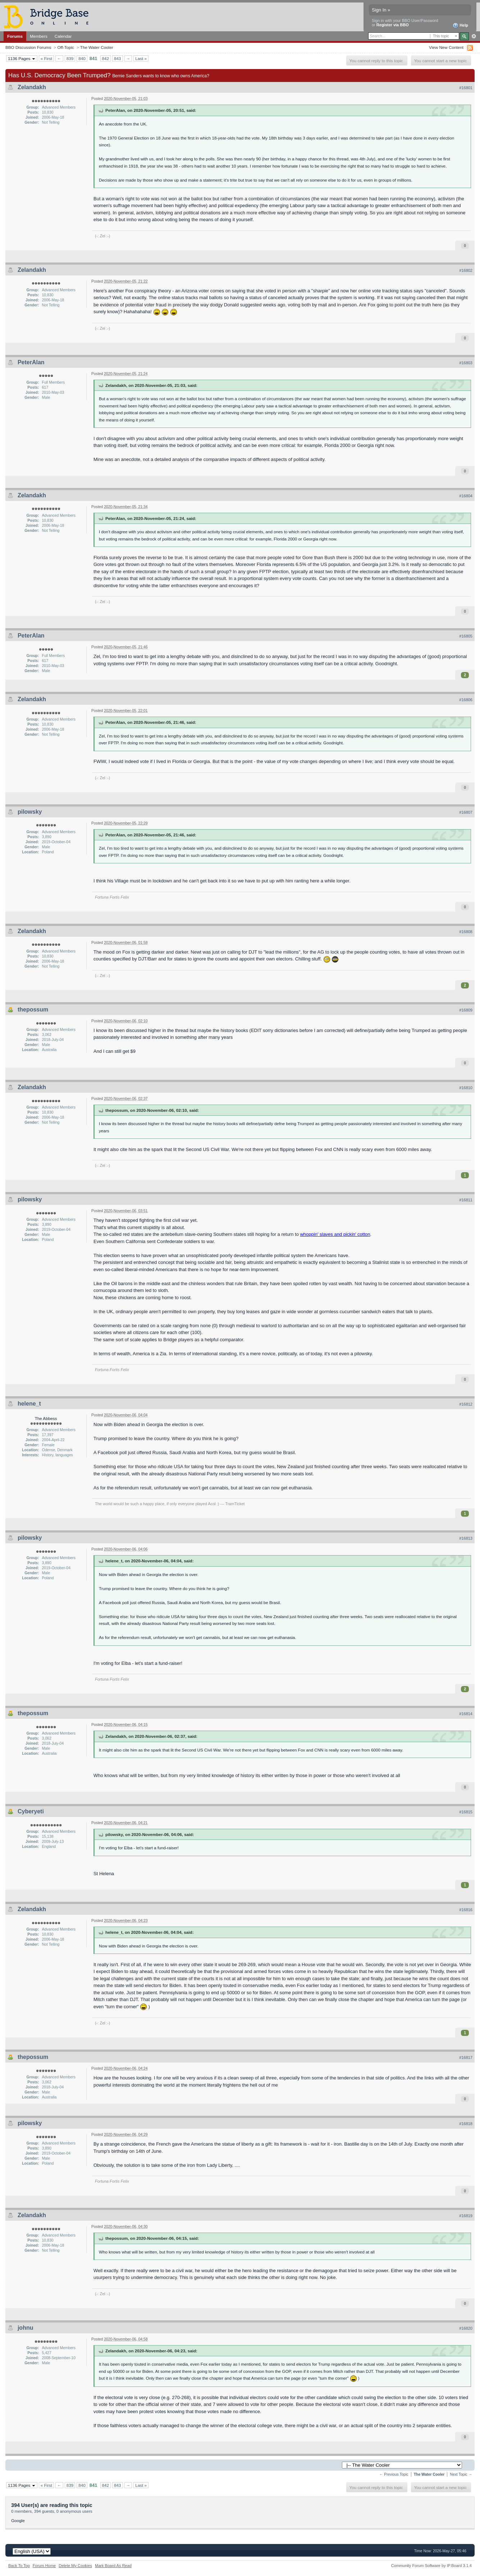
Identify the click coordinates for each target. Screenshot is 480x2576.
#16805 (465, 636)
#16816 (465, 1910)
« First (46, 58)
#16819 (465, 2216)
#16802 (465, 270)
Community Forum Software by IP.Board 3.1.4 (431, 2565)
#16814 (465, 1714)
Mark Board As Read (113, 2565)
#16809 (465, 1010)
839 (70, 58)
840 (82, 58)
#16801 (465, 88)
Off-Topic (65, 47)
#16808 (465, 932)
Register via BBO (392, 25)
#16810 (465, 1088)
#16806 (465, 700)
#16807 (465, 812)
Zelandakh (32, 87)
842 (105, 58)
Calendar (63, 36)
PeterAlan (31, 362)
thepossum (33, 1009)
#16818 (465, 2123)
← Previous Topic (393, 2474)
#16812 (465, 1404)
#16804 (465, 496)
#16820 (465, 2328)
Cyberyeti (31, 1811)
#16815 (465, 1812)
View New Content (446, 47)
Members (38, 36)
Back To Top (19, 2565)
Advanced (473, 36)
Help (460, 25)
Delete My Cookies (75, 2565)
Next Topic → (461, 2474)
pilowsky (30, 812)
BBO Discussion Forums (28, 47)
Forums (15, 36)
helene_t (29, 1404)
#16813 (465, 1538)
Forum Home (44, 2565)
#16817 (465, 2057)
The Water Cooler (96, 47)
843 (117, 58)
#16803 (465, 363)
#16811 (465, 1200)
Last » (141, 58)
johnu (25, 2328)
